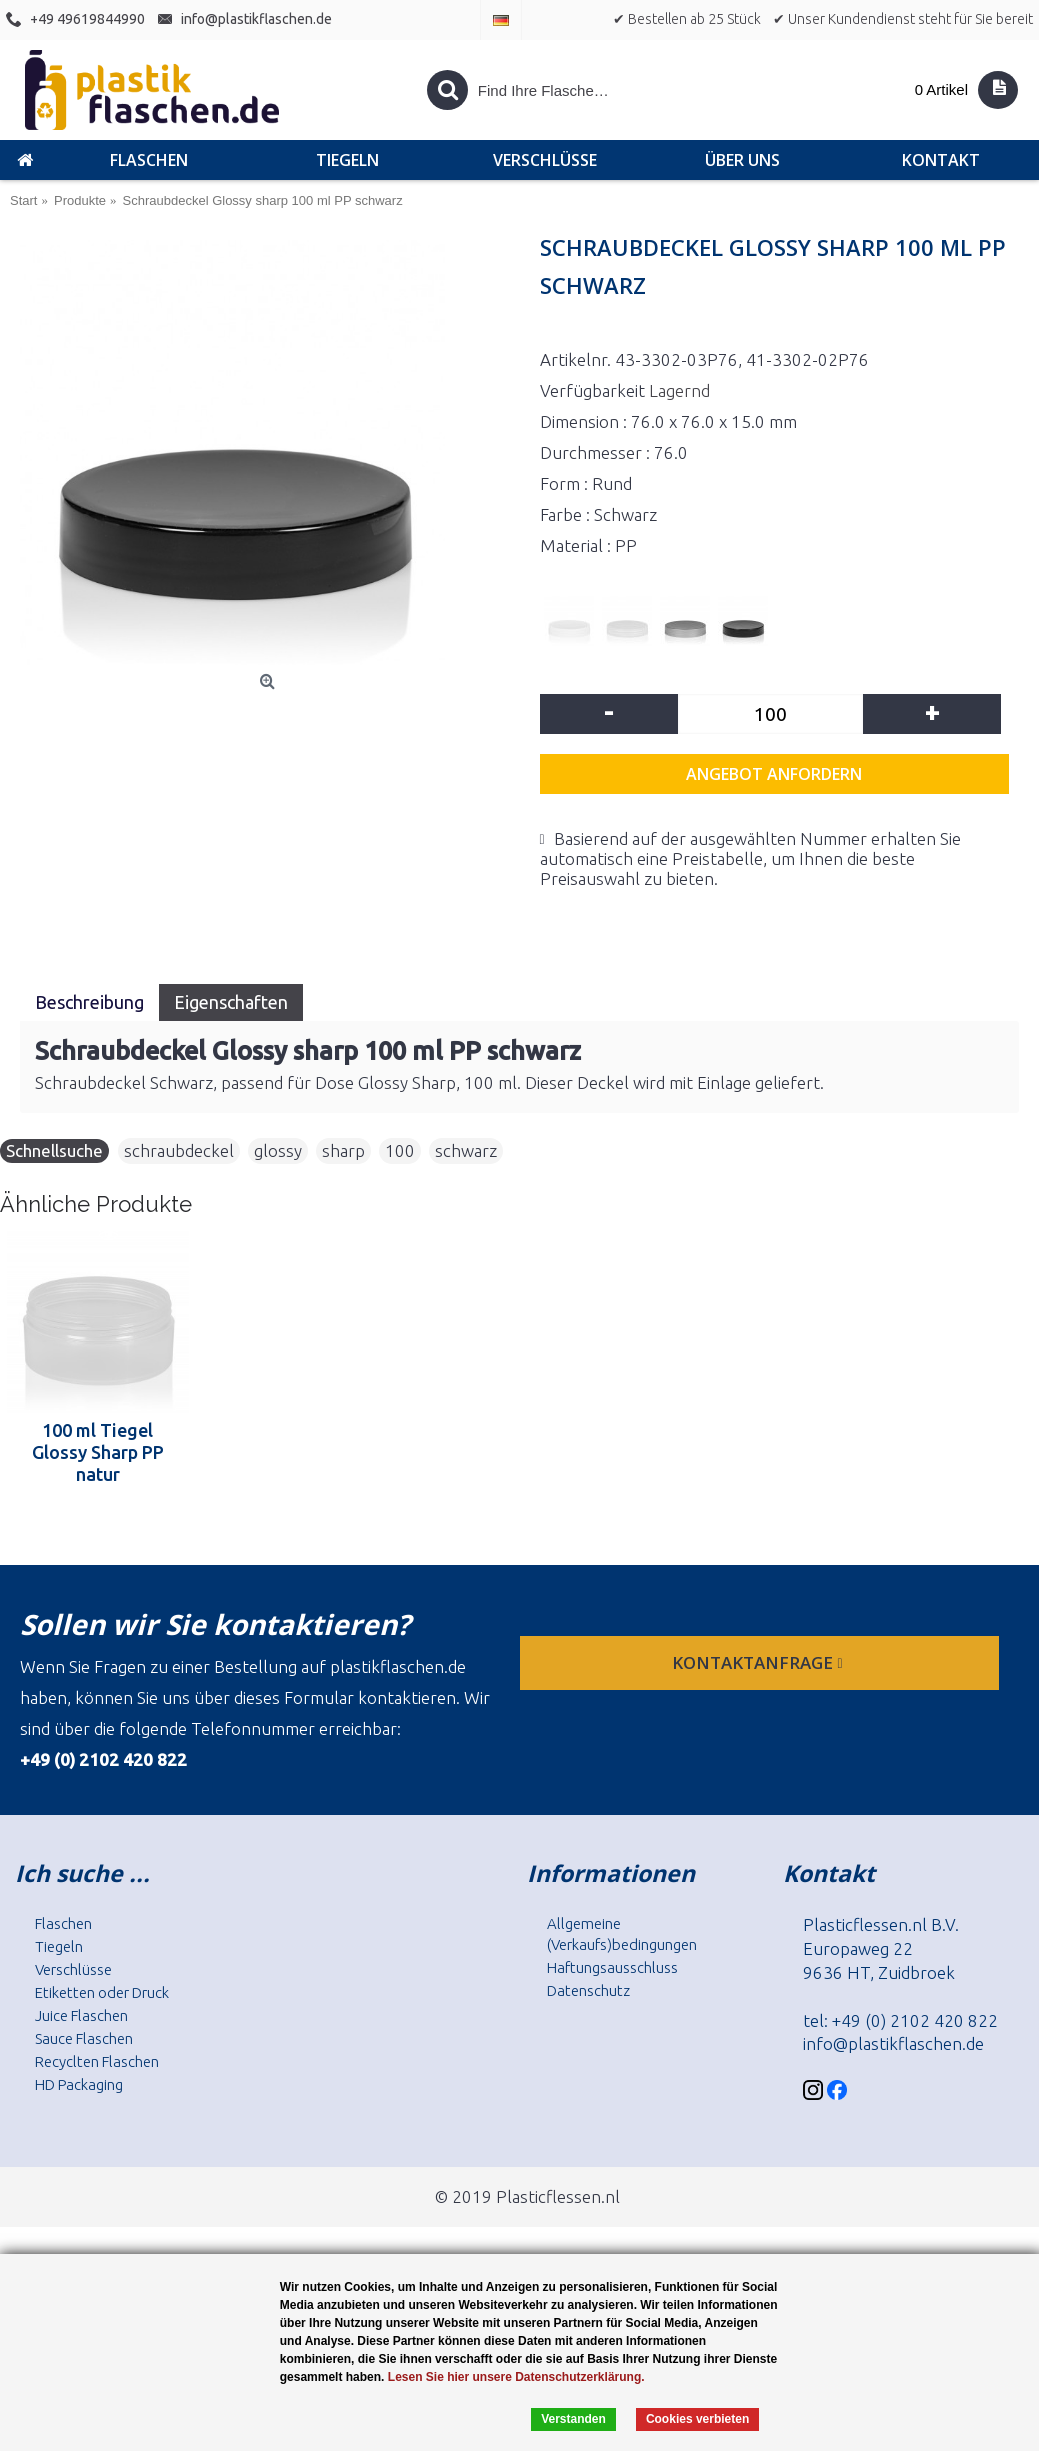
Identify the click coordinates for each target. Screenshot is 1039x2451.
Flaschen (63, 1923)
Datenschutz (588, 1990)
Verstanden (573, 2419)
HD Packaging (79, 2084)
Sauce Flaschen (84, 2038)
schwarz (466, 1150)
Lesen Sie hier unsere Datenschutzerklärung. (516, 2377)
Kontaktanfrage (759, 1662)
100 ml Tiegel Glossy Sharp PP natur (98, 1452)
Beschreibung (89, 1002)
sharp (343, 1150)
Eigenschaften (231, 1002)
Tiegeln (59, 1946)
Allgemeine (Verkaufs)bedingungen (622, 1934)
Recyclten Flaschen (97, 2061)
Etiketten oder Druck (102, 1992)
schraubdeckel (179, 1150)
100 (400, 1150)
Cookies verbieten (697, 2419)
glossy (278, 1150)
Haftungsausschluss (612, 1967)
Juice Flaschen (81, 2015)
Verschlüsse (73, 1969)
